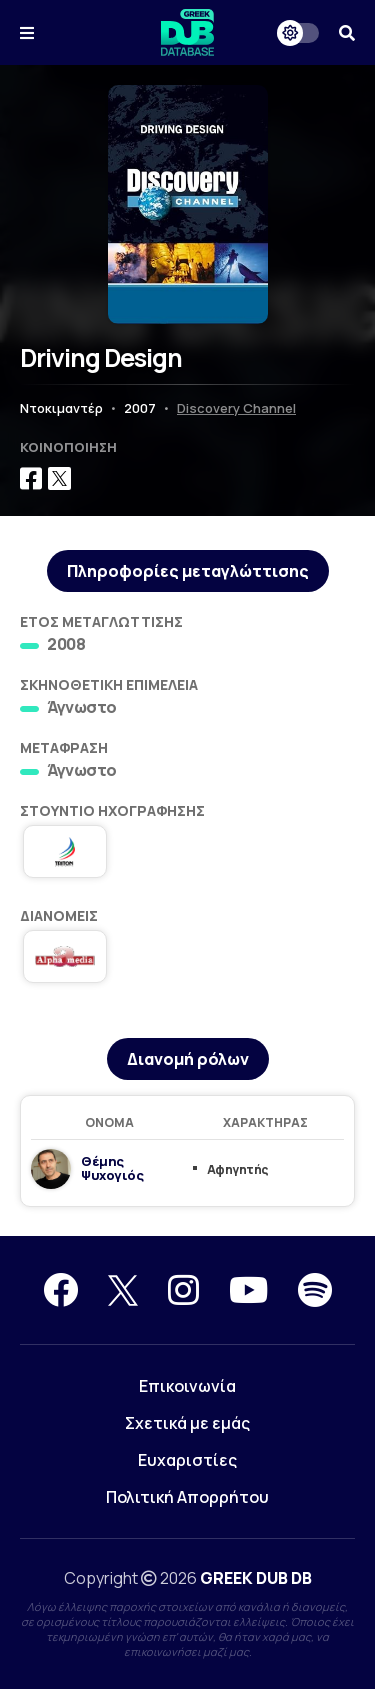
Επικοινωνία (187, 1386)
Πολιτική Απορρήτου (187, 1497)
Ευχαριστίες (187, 1460)
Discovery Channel (236, 408)
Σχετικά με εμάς (187, 1423)
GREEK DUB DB (256, 1578)
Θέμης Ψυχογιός (112, 1168)
